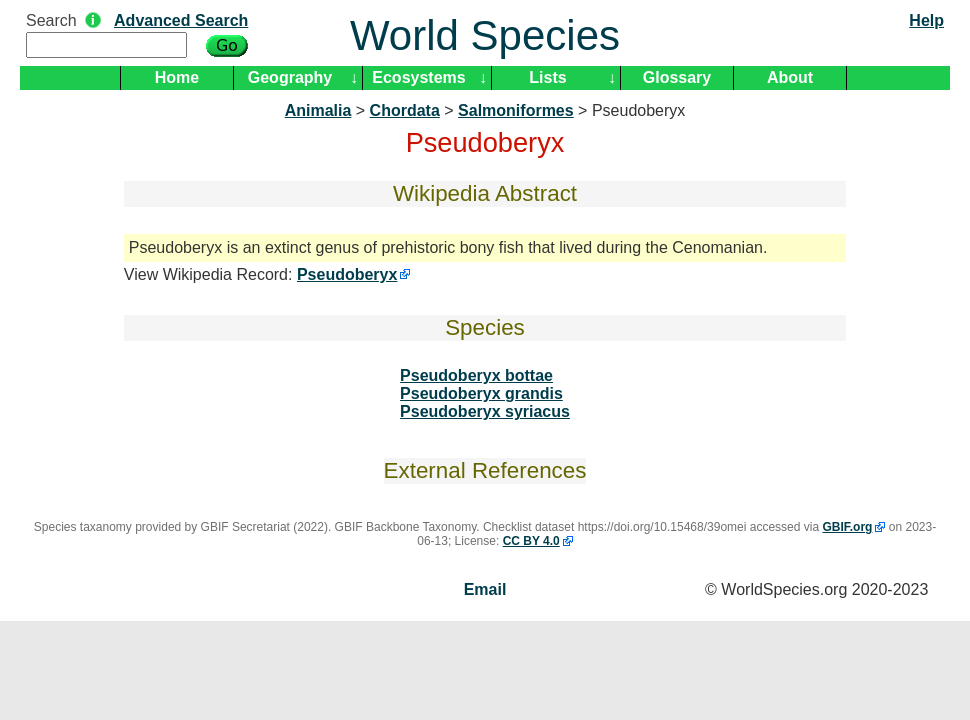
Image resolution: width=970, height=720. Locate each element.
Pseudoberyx (347, 274)
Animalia (318, 110)
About (790, 77)
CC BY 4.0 (531, 541)
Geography (290, 77)
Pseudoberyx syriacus (485, 411)
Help (926, 20)
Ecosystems (418, 77)
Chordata (405, 110)
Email (485, 589)
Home (177, 77)
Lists (547, 77)
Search (51, 20)
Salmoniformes (516, 110)
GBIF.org (847, 527)
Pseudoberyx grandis (481, 393)
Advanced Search (181, 20)
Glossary (677, 77)
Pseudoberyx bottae (476, 375)
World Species (485, 35)
